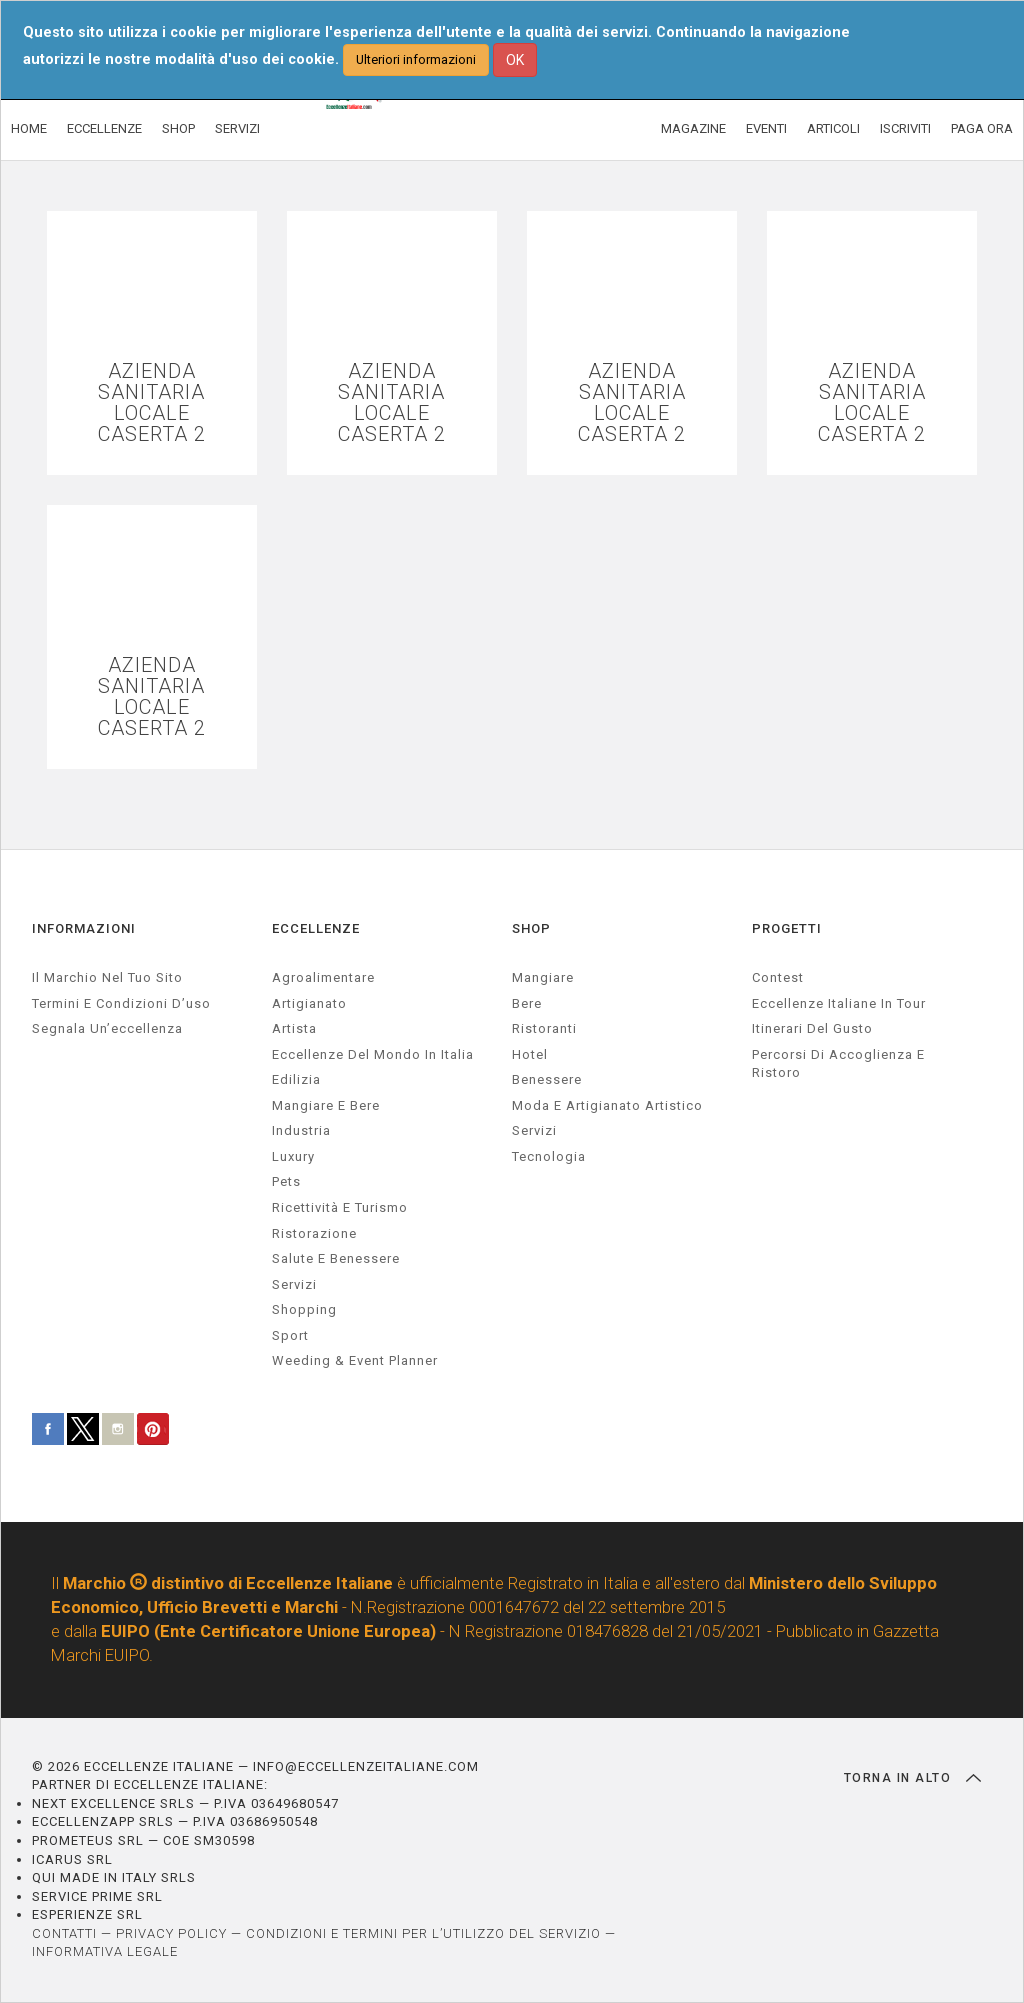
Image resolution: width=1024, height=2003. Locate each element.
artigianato (309, 1003)
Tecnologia (549, 1156)
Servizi (534, 1130)
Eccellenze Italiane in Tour (839, 1003)
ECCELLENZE (104, 128)
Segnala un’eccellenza (107, 1028)
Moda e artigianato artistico (607, 1105)
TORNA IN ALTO (912, 1778)
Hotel (530, 1054)
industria (301, 1130)
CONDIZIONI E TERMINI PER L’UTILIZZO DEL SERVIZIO (423, 1933)
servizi (294, 1284)
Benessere (547, 1079)
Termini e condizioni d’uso (121, 1003)
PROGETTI (787, 928)
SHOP (178, 128)
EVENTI (766, 128)
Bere (527, 1003)
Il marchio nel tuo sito (107, 977)
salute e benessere (336, 1258)
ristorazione (314, 1233)
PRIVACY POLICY (171, 1933)
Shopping (304, 1309)
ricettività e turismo (340, 1207)
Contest (778, 977)
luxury (293, 1156)
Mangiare (543, 977)
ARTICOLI (833, 128)
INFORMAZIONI (84, 928)
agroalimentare (323, 977)
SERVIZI (237, 128)
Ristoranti (544, 1028)
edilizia (296, 1079)
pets (286, 1181)
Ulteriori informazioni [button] (416, 59)
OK (515, 60)
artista (294, 1028)
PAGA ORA (982, 128)
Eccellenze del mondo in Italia (373, 1054)
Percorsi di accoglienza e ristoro (838, 1064)
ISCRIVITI (905, 128)
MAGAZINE (693, 128)
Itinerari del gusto (812, 1028)
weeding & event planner (355, 1360)
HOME (29, 128)
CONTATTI (64, 1933)
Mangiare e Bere (326, 1105)
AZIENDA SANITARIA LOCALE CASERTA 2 (152, 403)
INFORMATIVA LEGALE (105, 1951)
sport (290, 1335)
